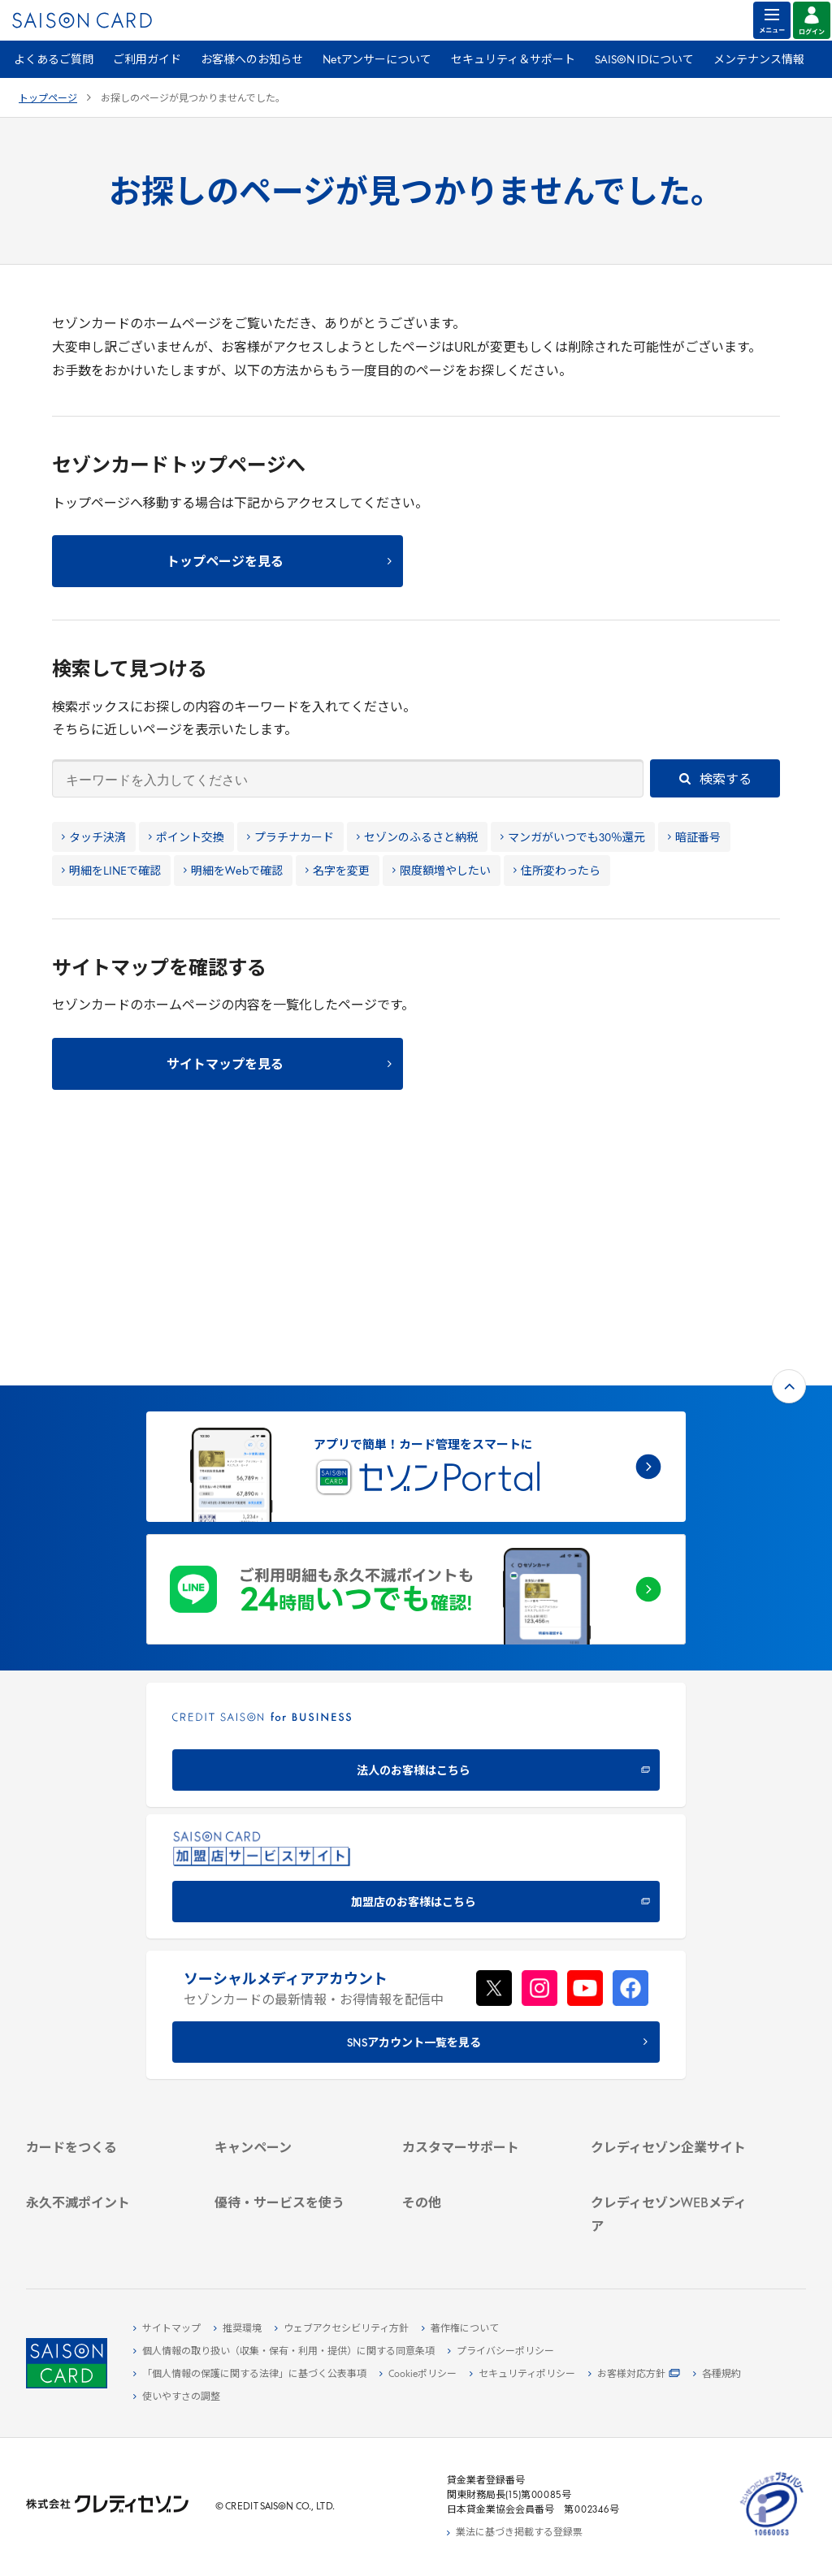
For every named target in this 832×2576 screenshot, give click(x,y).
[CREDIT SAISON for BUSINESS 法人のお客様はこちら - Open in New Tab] (416, 1506)
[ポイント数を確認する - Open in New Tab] (107, 2232)
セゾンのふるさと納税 (417, 838)
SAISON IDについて (644, 60)
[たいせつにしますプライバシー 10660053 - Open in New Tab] (772, 2536)
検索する (715, 780)
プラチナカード (290, 838)
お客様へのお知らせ (252, 60)
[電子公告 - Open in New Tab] (671, 2028)
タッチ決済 (94, 838)
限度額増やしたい (441, 872)
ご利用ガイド (147, 60)
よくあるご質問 (53, 60)
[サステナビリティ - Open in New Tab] (671, 1991)
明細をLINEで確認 (111, 872)
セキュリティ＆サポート (513, 60)
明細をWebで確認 (233, 872)
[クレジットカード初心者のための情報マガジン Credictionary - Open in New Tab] (671, 2136)
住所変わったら (557, 872)
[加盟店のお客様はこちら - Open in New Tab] (416, 1637)
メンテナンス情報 (758, 60)
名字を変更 (338, 872)
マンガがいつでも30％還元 (572, 838)
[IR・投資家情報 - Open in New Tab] (671, 2010)
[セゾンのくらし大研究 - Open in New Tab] (671, 2196)
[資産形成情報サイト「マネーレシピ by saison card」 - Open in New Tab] (671, 2170)
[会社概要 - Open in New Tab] (671, 1954)
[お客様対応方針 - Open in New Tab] (634, 2374)
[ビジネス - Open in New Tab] (671, 1972)
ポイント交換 (186, 838)
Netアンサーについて (377, 60)
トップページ (48, 99)
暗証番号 (694, 838)
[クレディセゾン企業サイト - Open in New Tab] (671, 1935)
